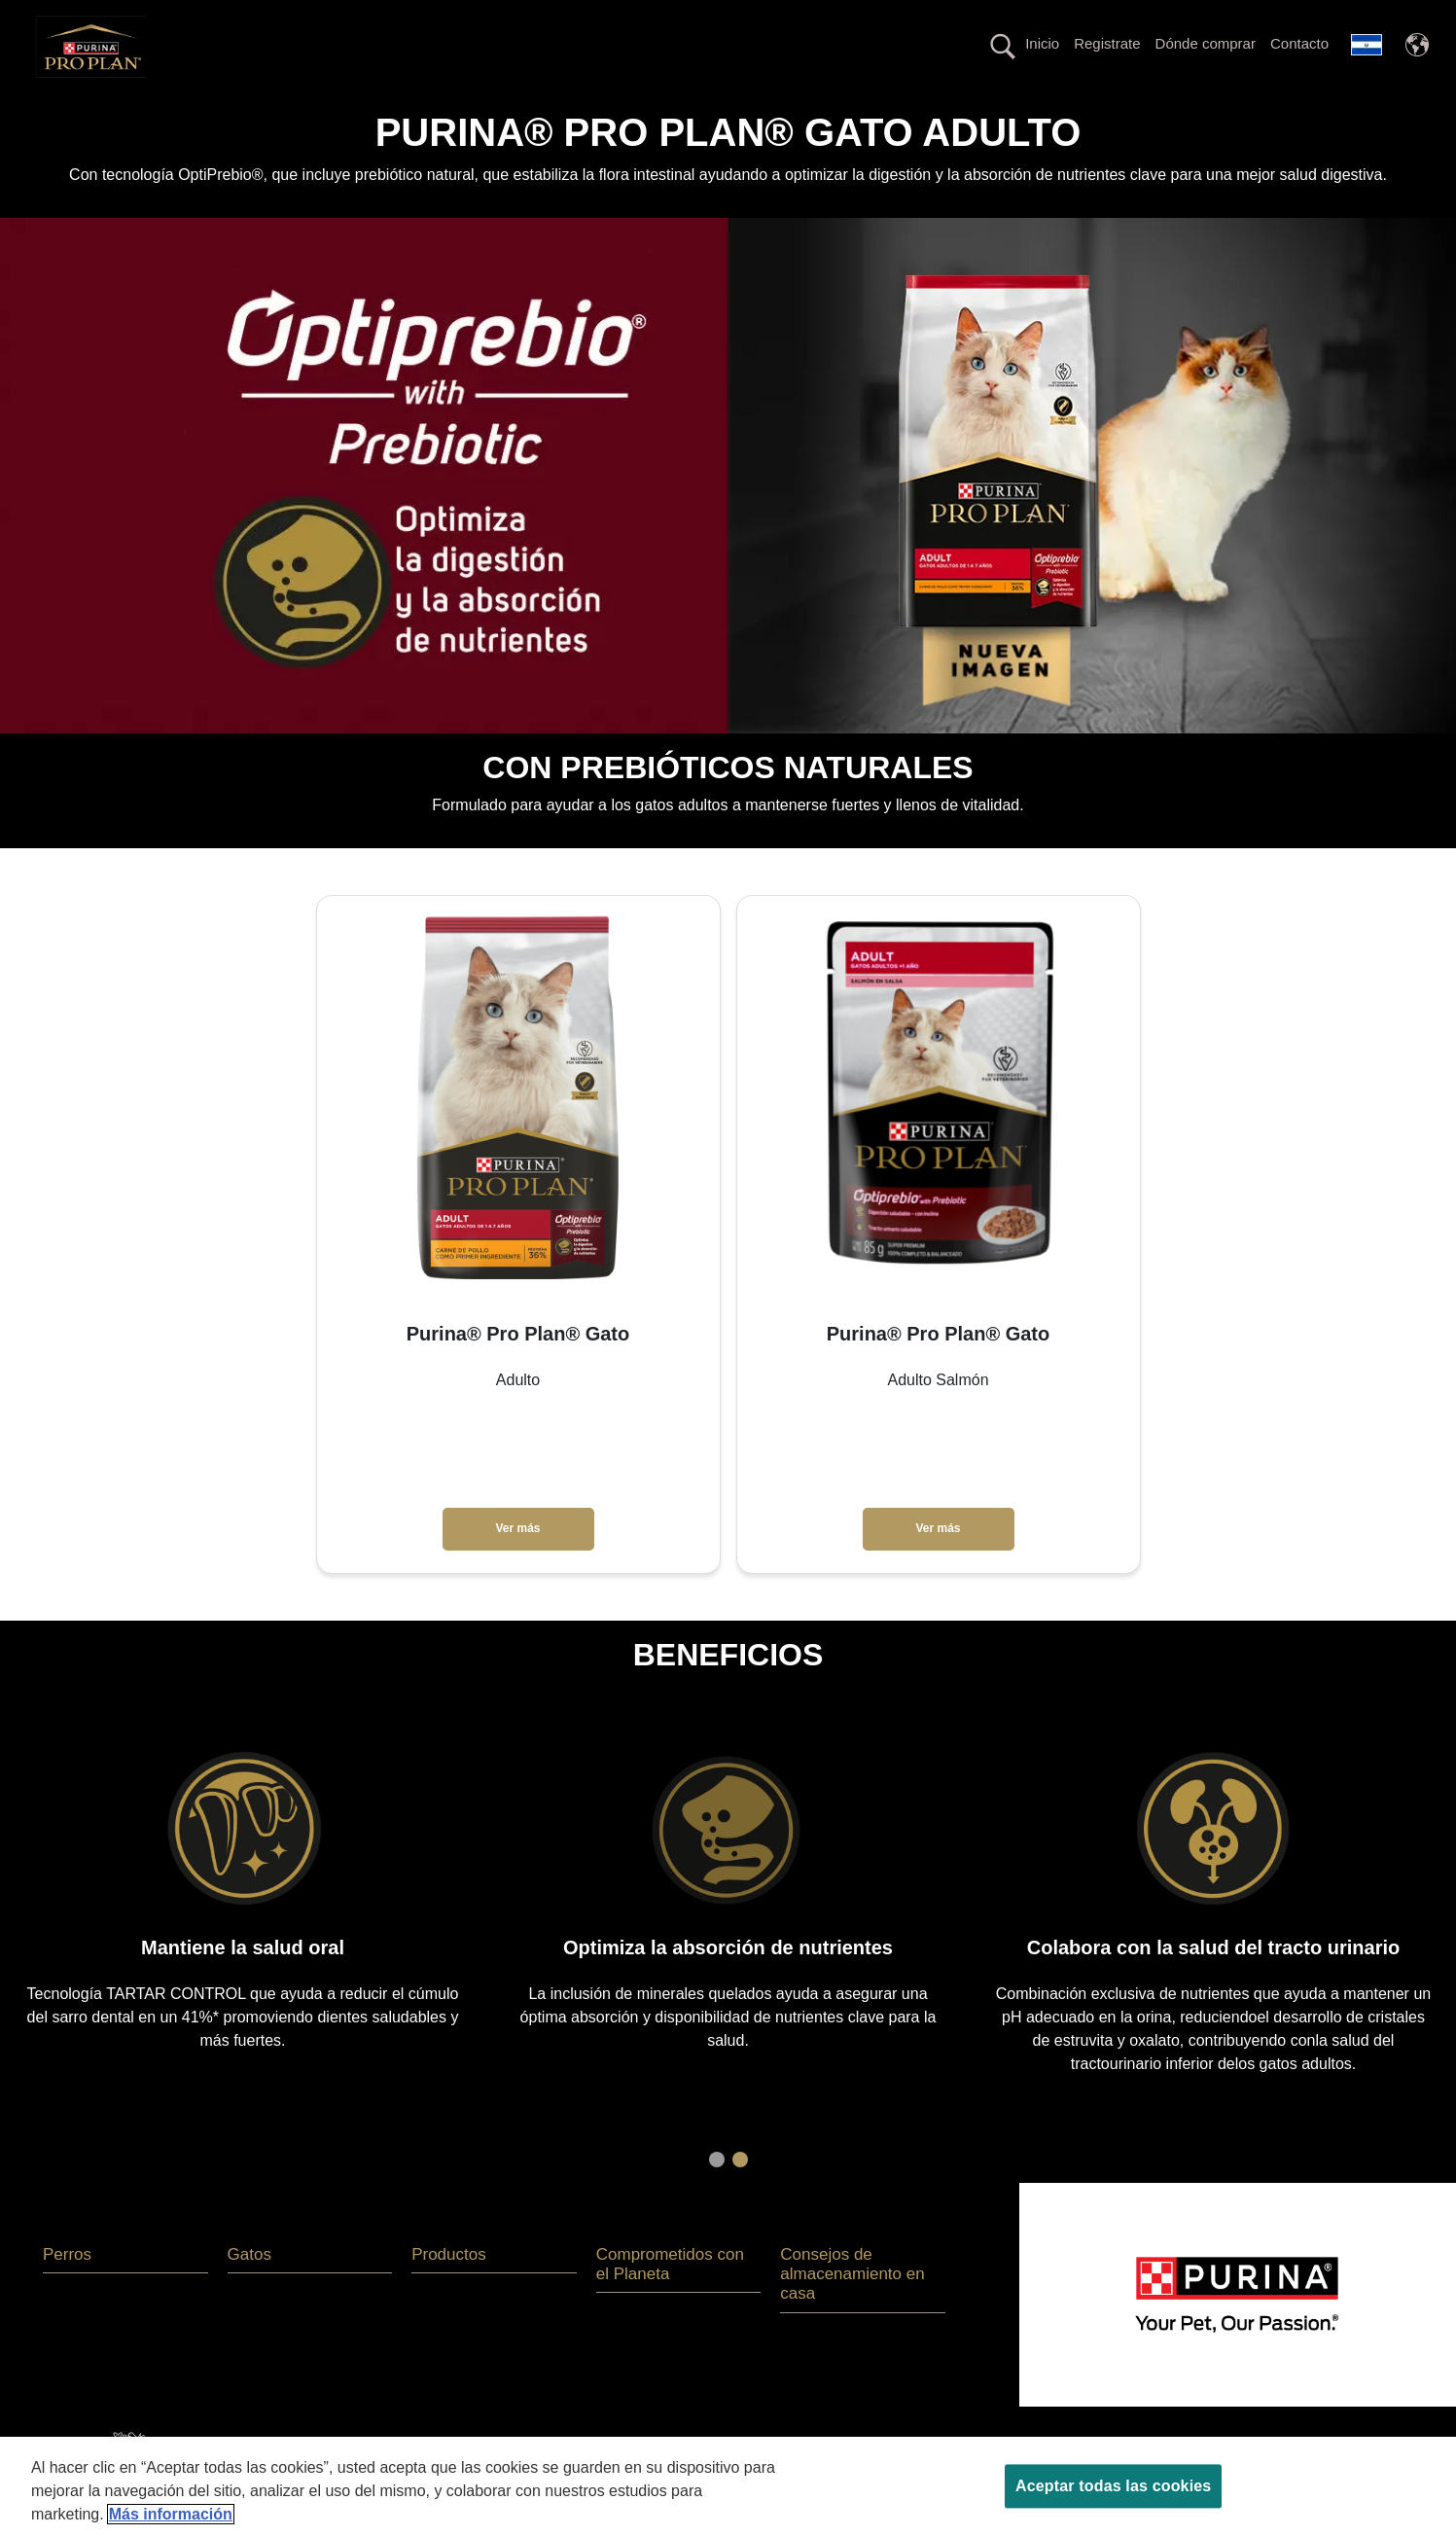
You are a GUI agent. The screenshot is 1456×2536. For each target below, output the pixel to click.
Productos (437, 110)
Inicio (1042, 43)
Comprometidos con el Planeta (1111, 110)
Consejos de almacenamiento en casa (852, 2308)
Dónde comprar (1205, 43)
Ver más (517, 1563)
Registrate (1107, 43)
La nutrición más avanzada (587, 110)
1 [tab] (717, 2193)
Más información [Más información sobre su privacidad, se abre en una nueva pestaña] (170, 2514)
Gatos (349, 110)
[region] (728, 2486)
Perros (272, 110)
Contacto (1299, 43)
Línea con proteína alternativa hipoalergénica (844, 110)
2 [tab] (740, 2193)
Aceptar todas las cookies (1113, 2486)
